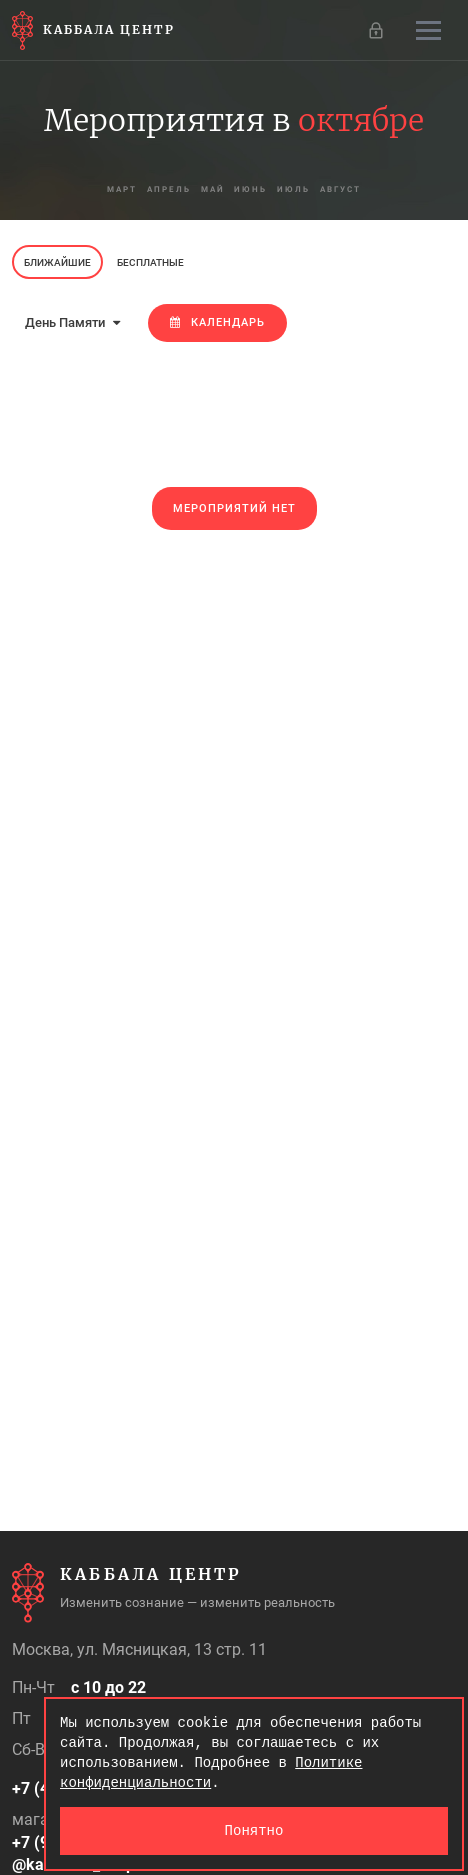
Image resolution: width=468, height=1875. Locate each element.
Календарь (217, 322)
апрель (169, 189)
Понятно (254, 1830)
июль (294, 189)
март (122, 189)
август (341, 189)
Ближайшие (57, 262)
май (213, 189)
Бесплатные (150, 262)
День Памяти (72, 322)
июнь (251, 189)
